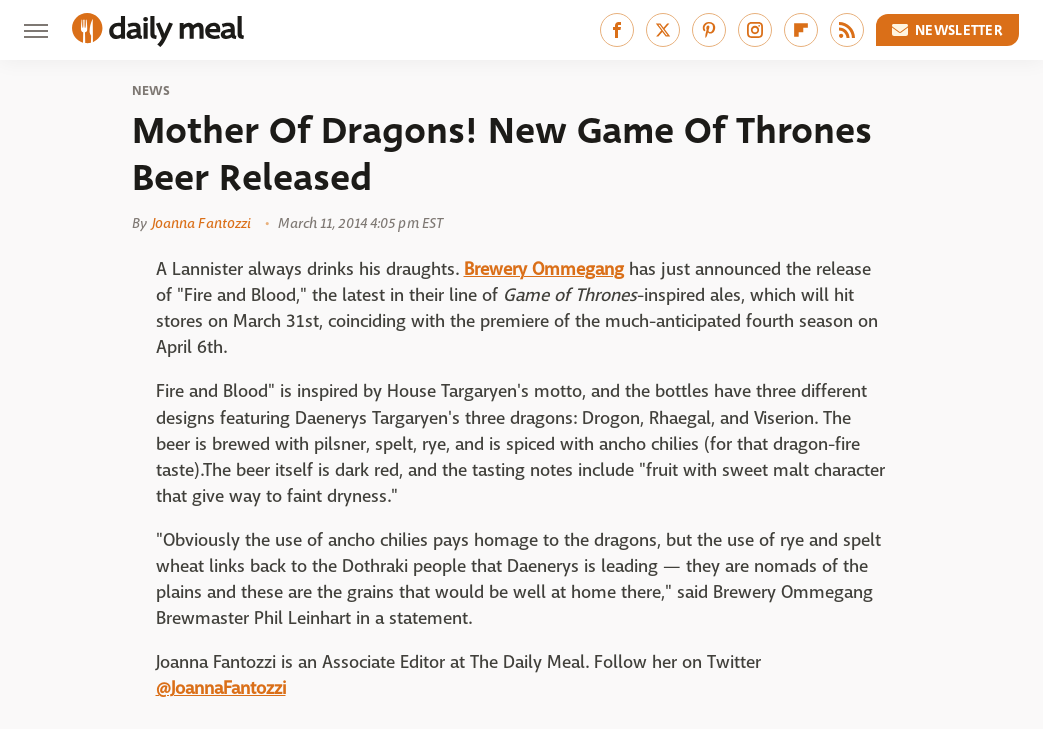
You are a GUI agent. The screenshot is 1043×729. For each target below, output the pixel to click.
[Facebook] (617, 30)
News (151, 91)
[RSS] (847, 30)
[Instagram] (755, 30)
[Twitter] (663, 30)
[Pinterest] (709, 30)
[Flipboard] (801, 30)
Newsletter (948, 30)
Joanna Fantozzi (202, 223)
